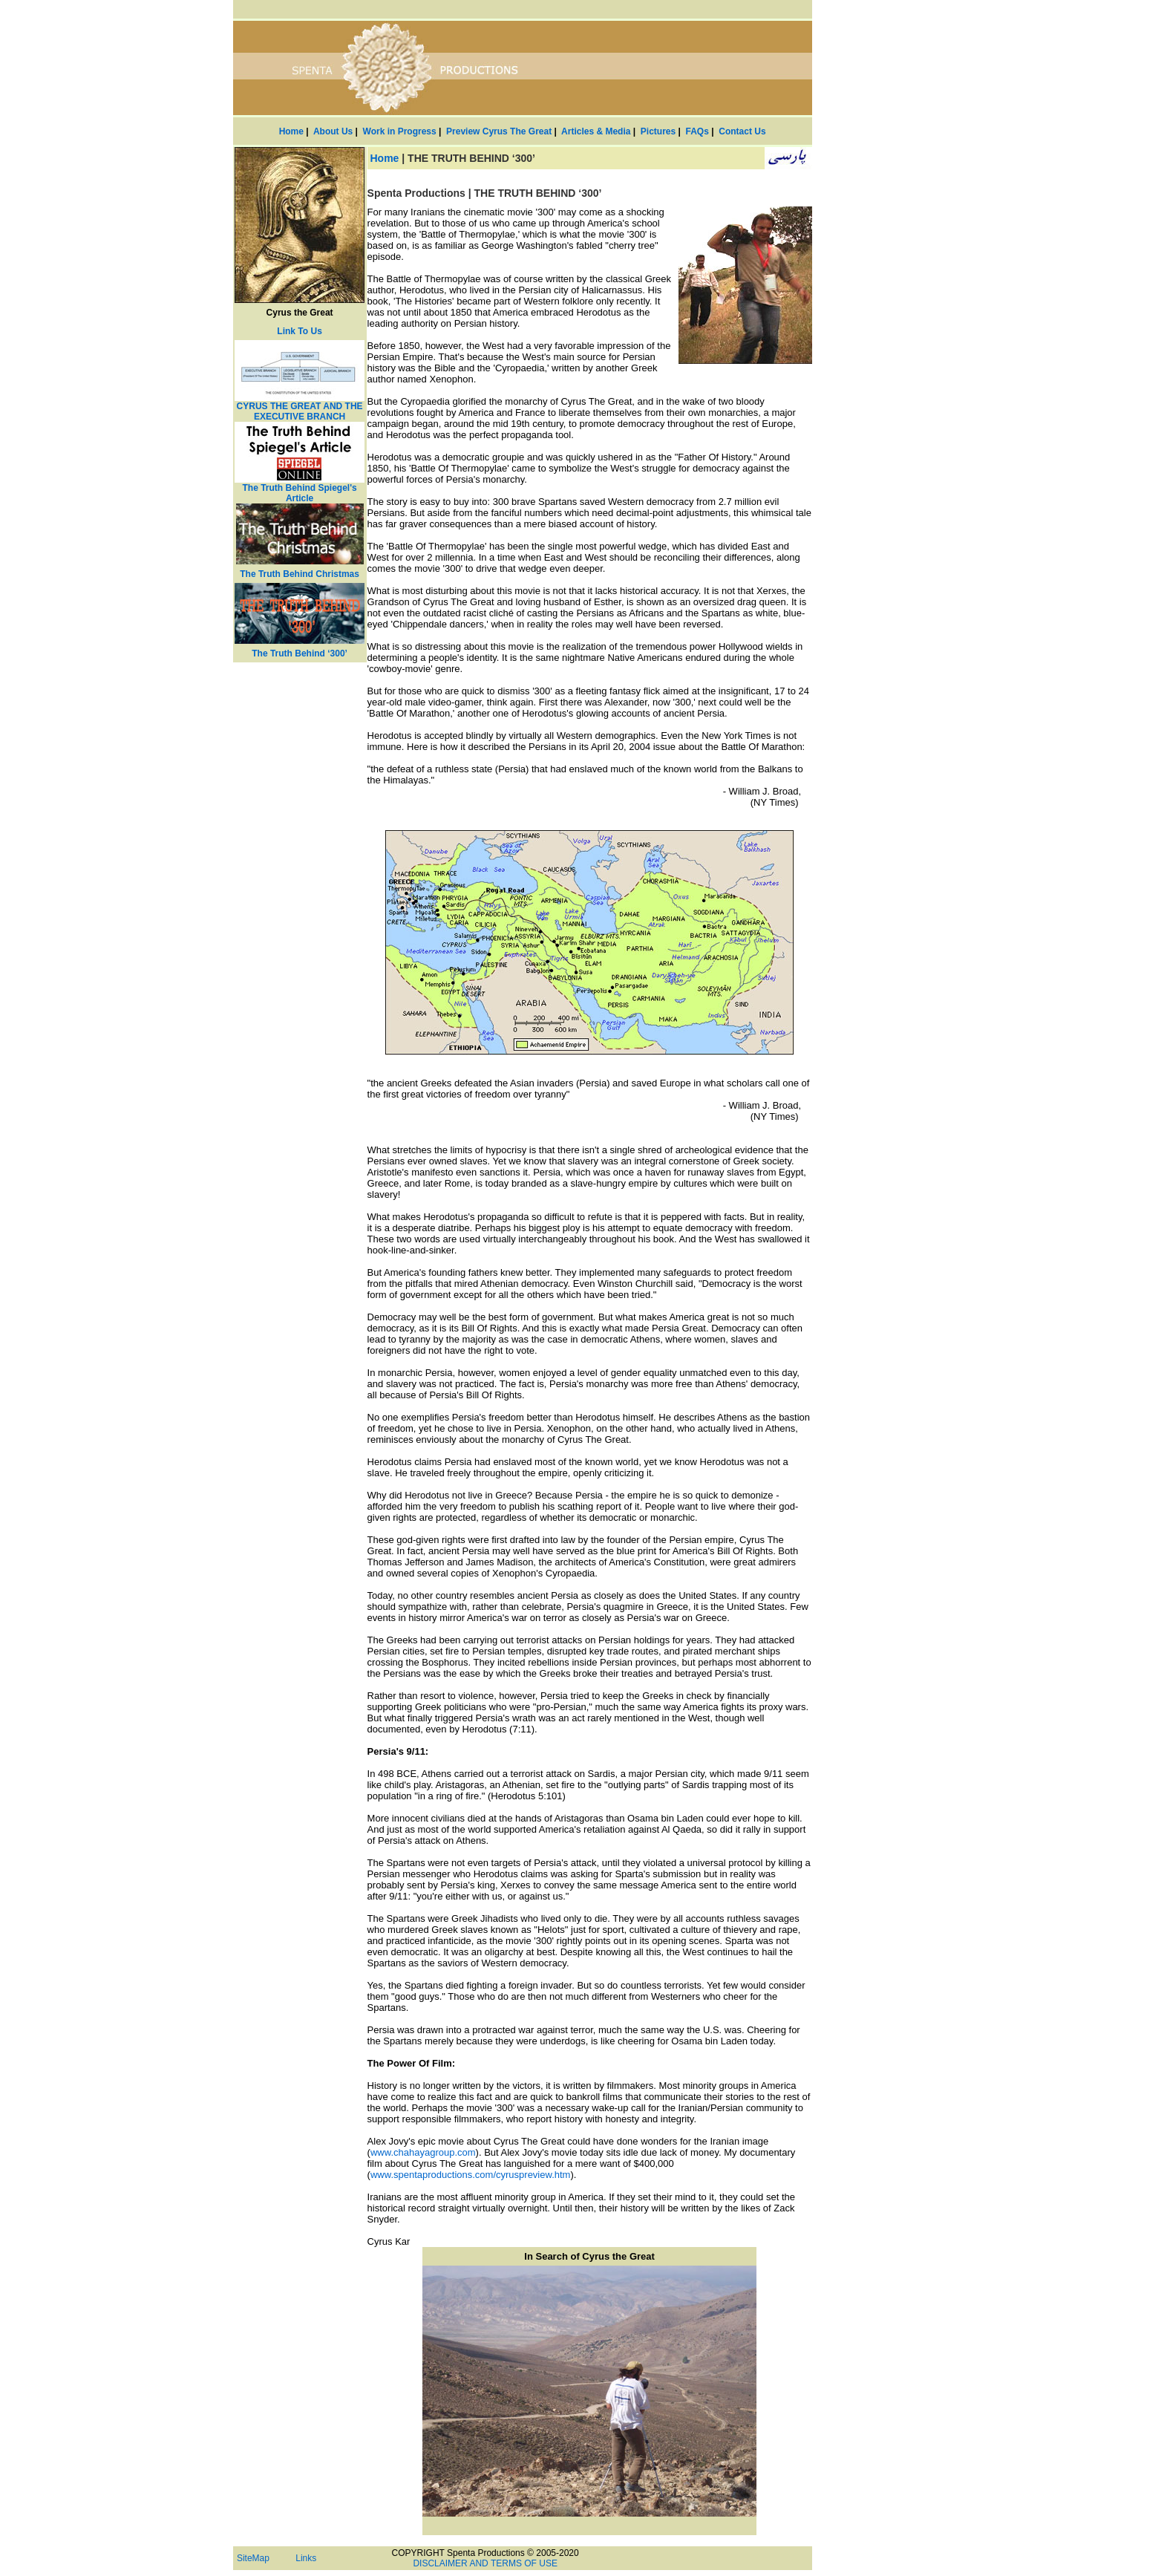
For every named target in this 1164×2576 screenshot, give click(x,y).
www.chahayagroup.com (423, 2152)
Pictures (658, 131)
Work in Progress (399, 131)
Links (305, 2558)
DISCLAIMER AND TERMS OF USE (485, 2563)
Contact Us (742, 131)
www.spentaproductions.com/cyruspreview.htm (470, 2174)
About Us (333, 131)
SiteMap (253, 2558)
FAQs (697, 131)
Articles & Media (595, 131)
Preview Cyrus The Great (499, 131)
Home (291, 131)
